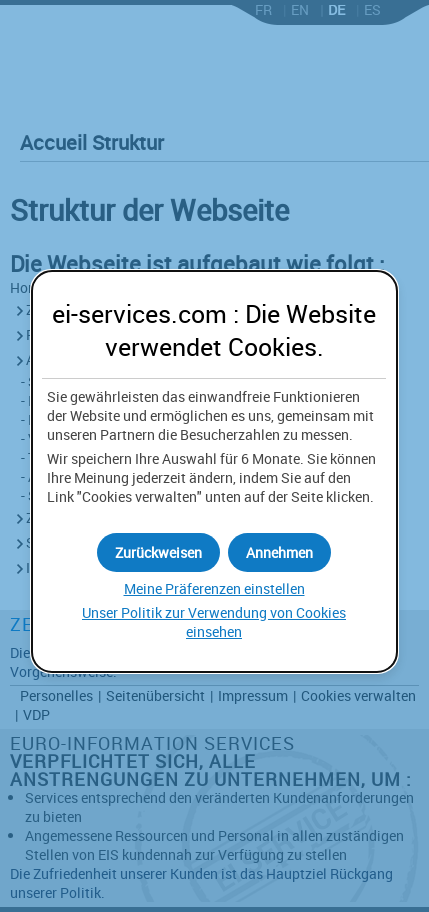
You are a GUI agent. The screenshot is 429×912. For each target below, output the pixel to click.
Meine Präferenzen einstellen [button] (214, 588)
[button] (279, 552)
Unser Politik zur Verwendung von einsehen (214, 622)
